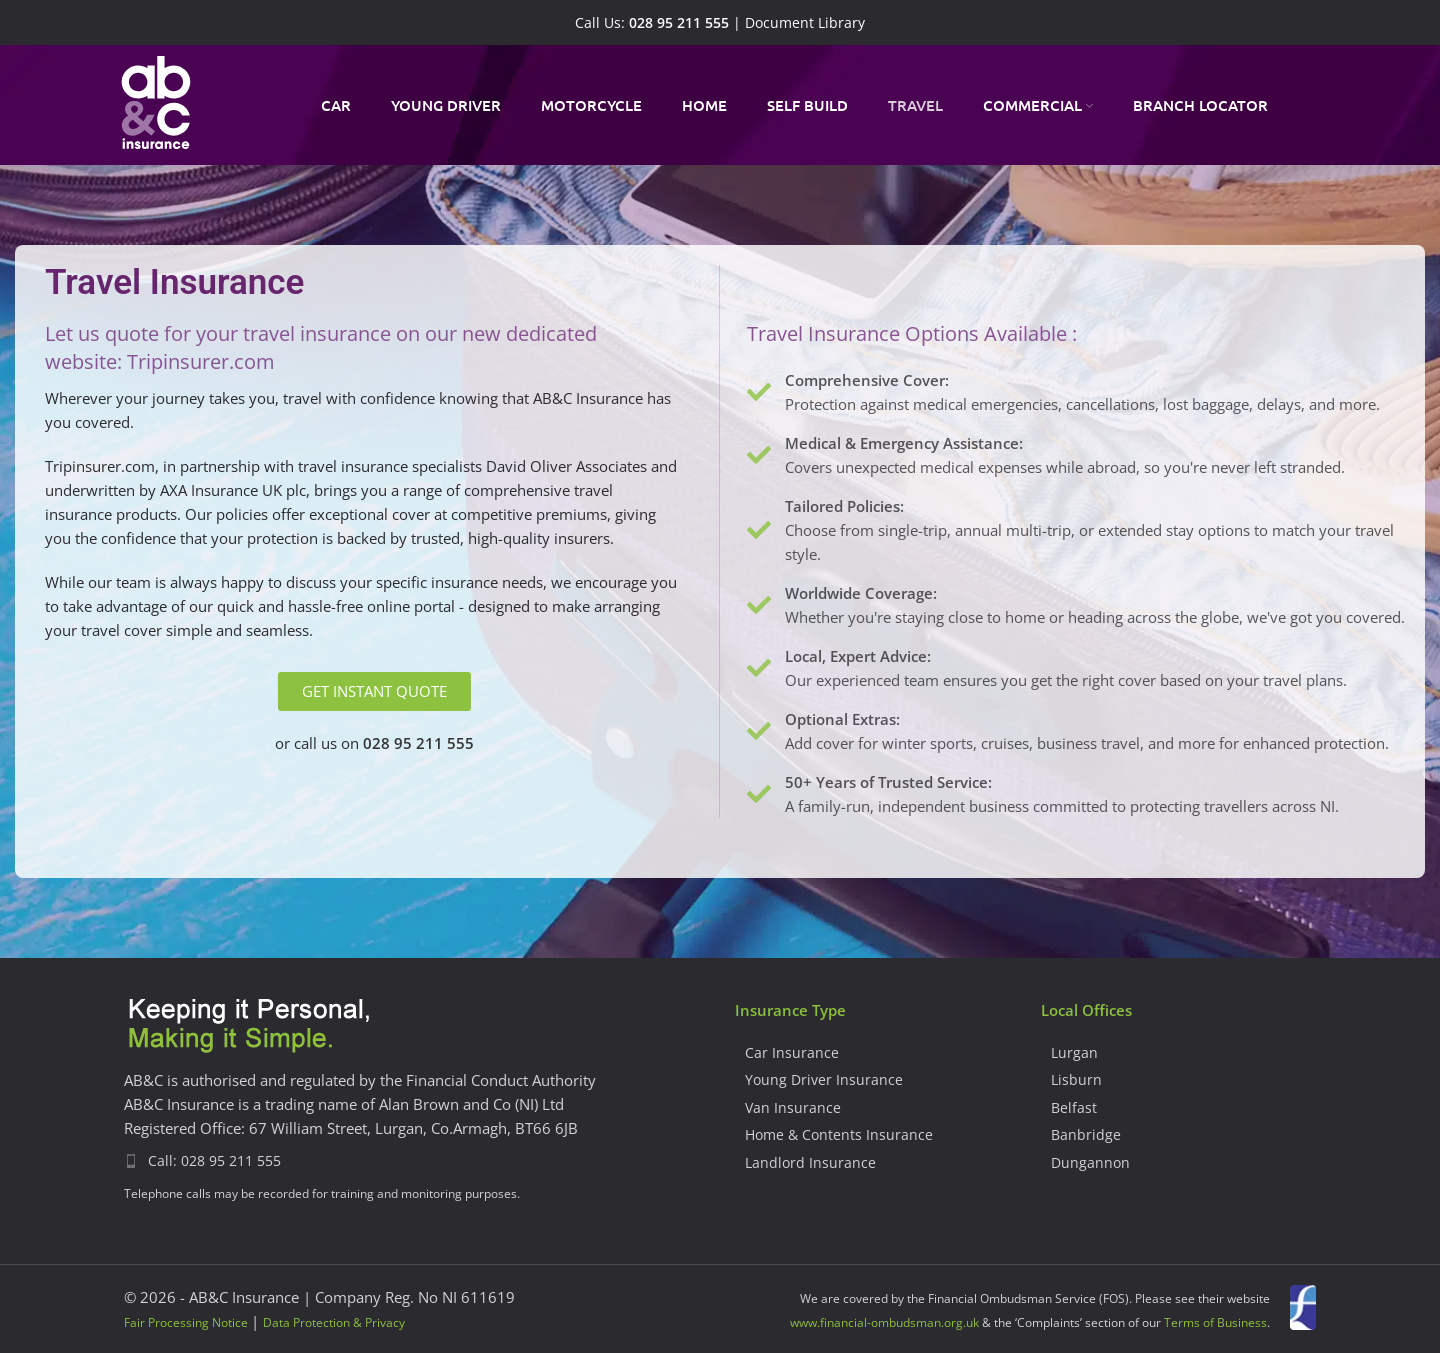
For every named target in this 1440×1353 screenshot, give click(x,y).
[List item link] (414, 1161)
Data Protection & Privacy (334, 1322)
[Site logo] (156, 103)
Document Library (805, 23)
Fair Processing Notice (186, 1322)
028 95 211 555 (679, 23)
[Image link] (249, 1026)
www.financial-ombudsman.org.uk (884, 1322)
